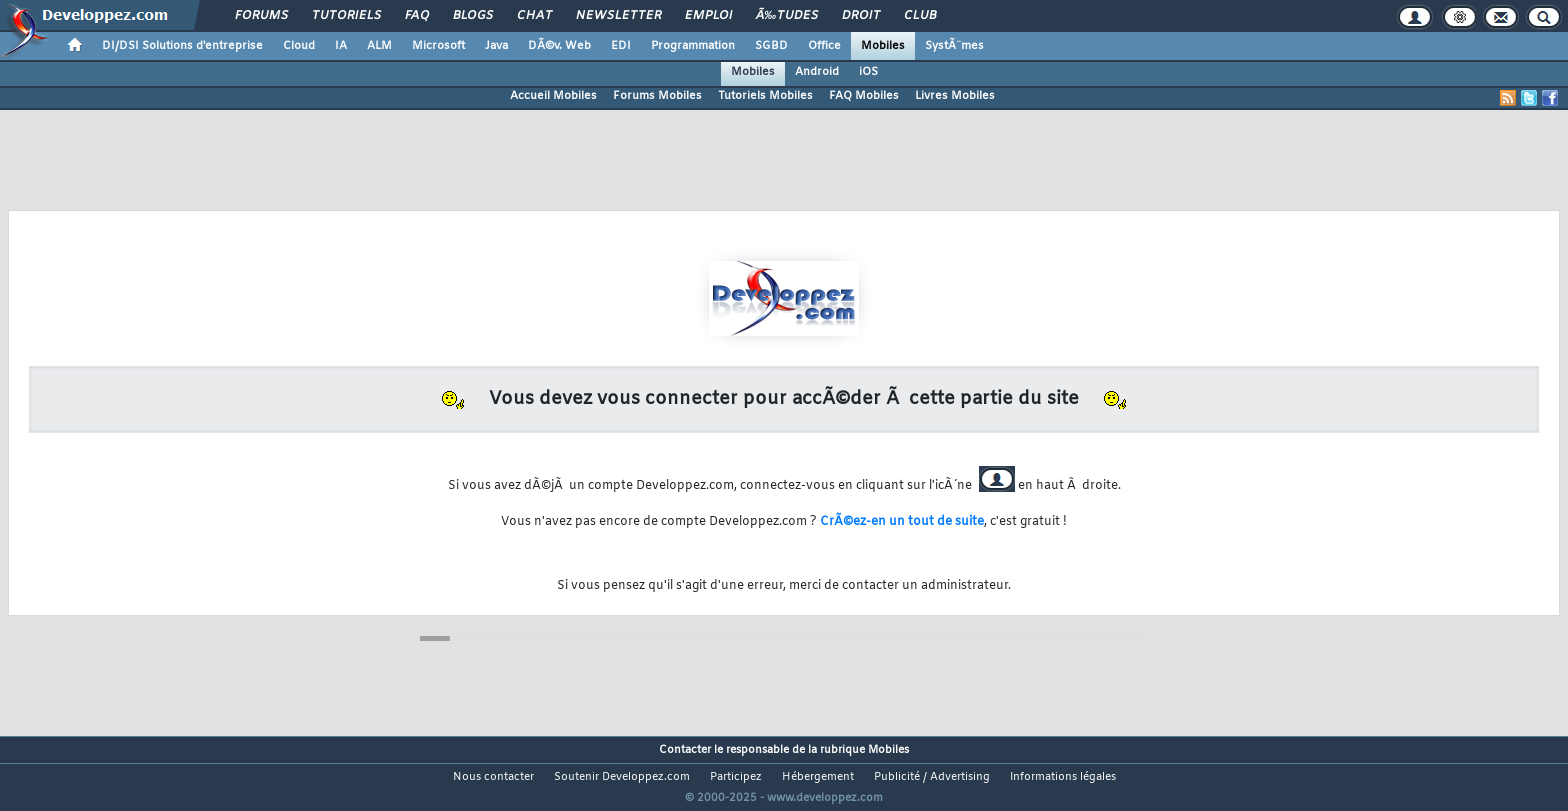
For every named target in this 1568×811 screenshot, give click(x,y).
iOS (868, 72)
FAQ (417, 16)
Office (824, 46)
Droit (861, 16)
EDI (621, 46)
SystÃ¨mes (954, 46)
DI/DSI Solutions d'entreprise (182, 46)
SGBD (771, 46)
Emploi (708, 16)
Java (496, 46)
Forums (261, 16)
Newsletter (618, 16)
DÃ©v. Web (559, 46)
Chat (534, 16)
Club (920, 16)
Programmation (693, 46)
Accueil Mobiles (553, 96)
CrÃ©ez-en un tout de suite (902, 522)
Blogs (473, 16)
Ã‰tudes (787, 16)
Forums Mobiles (657, 96)
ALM (379, 46)
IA (341, 46)
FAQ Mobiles (864, 96)
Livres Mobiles (955, 96)
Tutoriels (346, 16)
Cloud (299, 46)
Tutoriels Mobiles (765, 96)
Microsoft (438, 46)
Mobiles (883, 46)
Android (817, 72)
